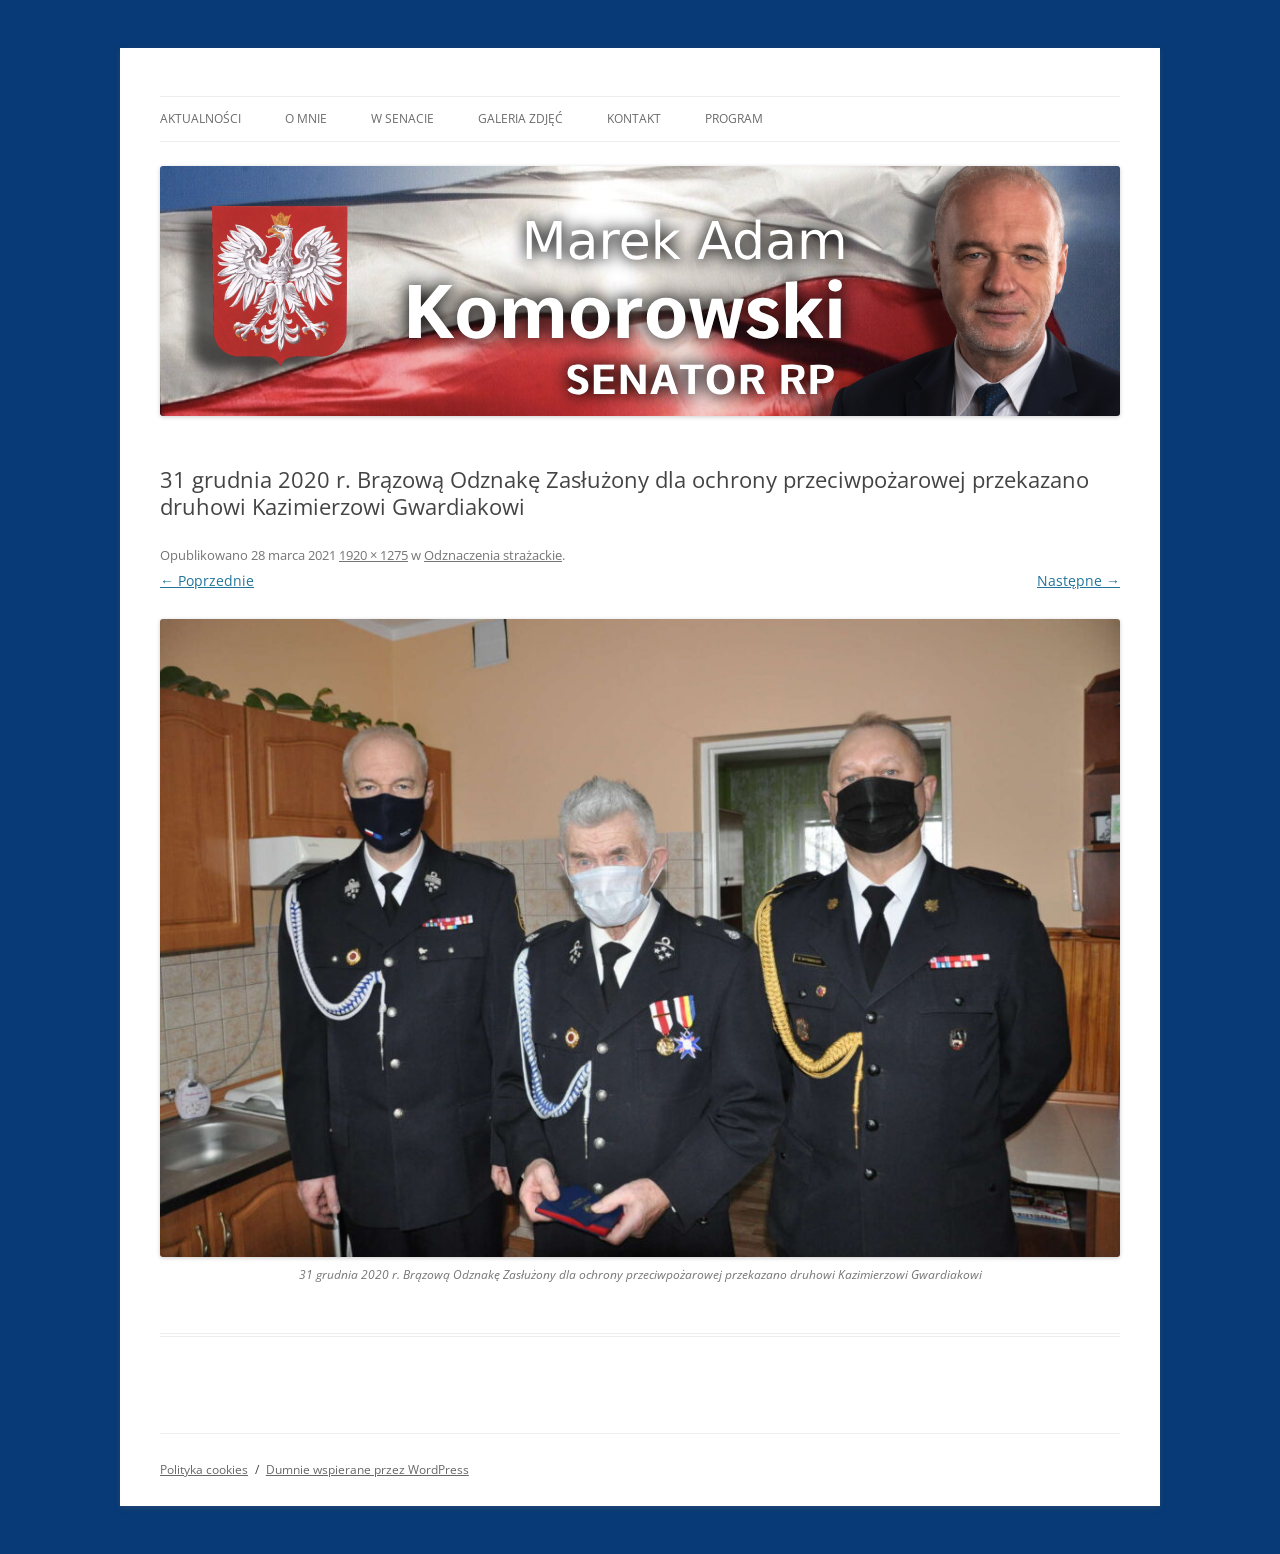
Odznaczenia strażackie (493, 555)
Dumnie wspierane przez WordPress (367, 1469)
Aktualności (200, 118)
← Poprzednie (207, 580)
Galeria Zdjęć (520, 118)
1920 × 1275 (373, 555)
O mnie (306, 118)
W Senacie (402, 118)
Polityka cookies (204, 1469)
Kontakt (634, 118)
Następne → (1078, 580)
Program (734, 118)
